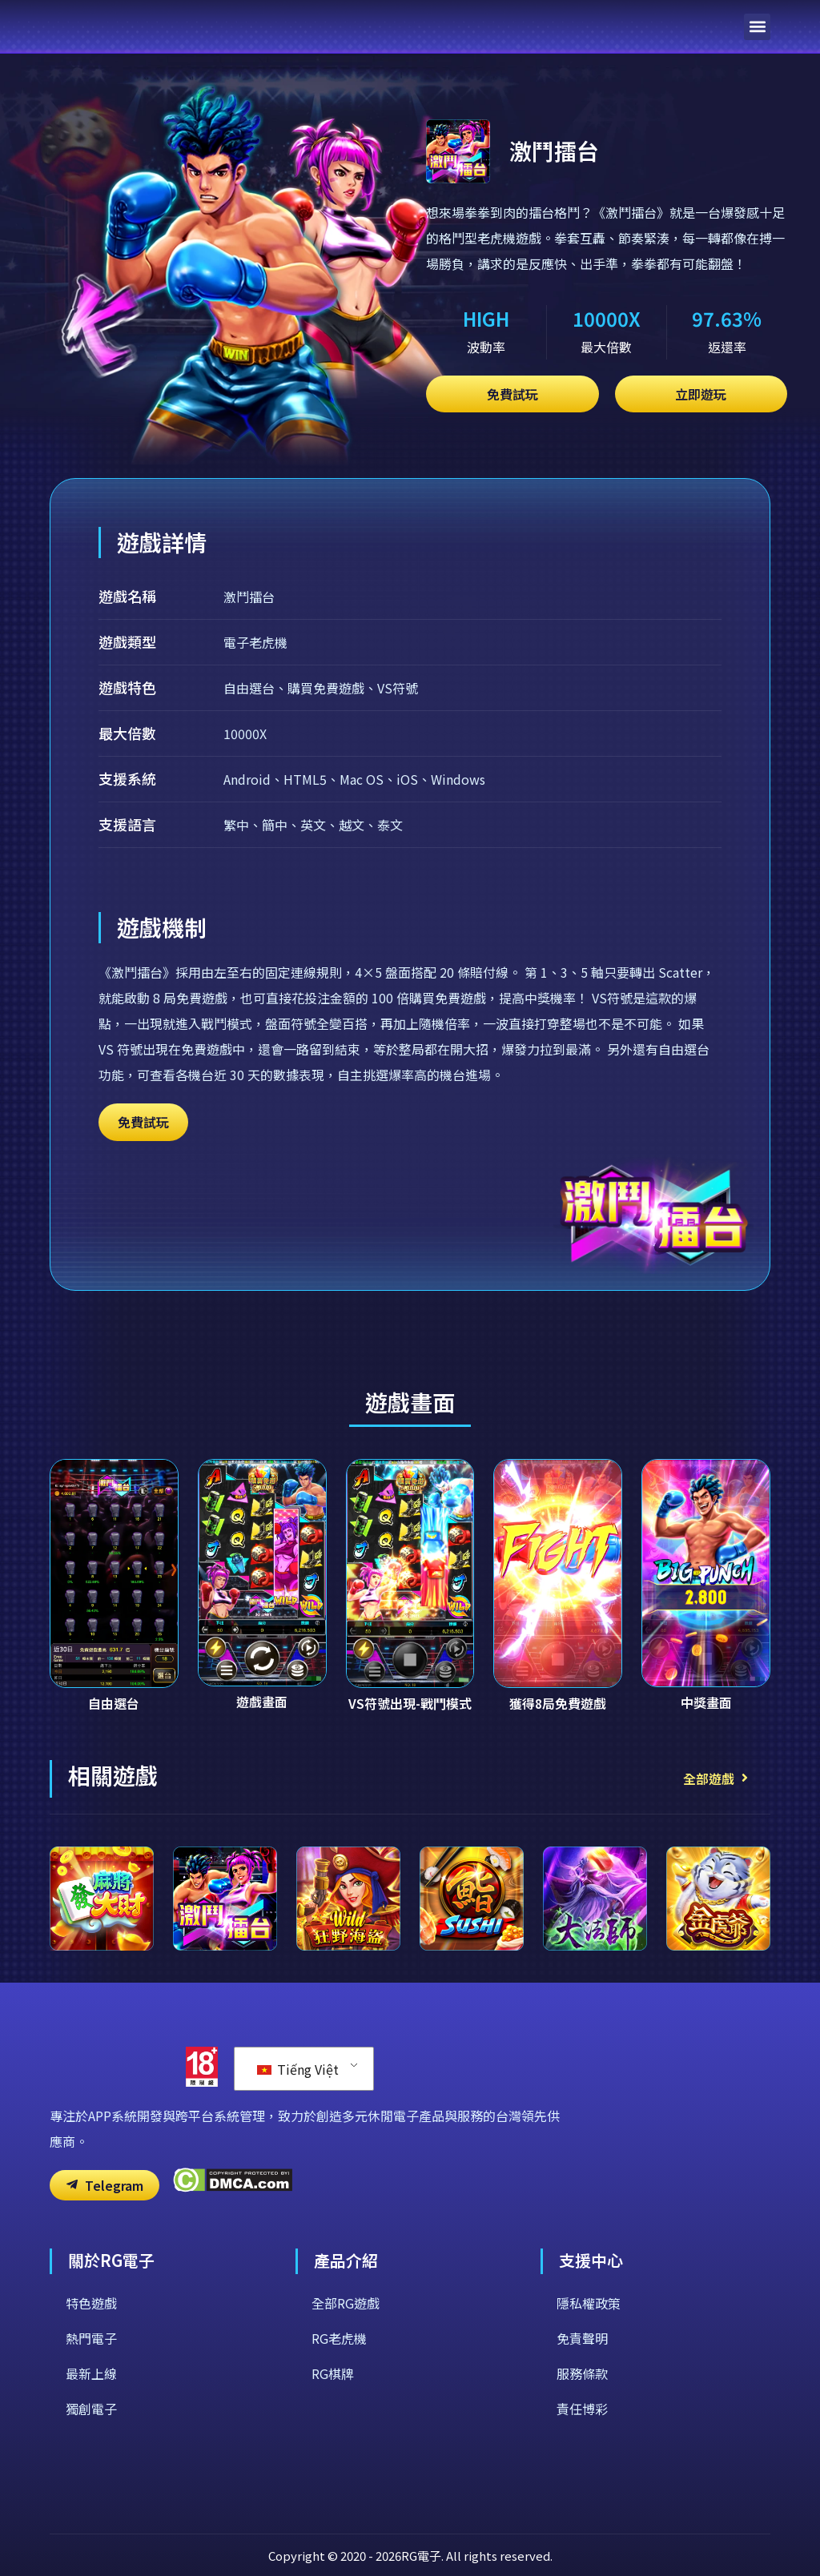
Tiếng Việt (298, 2069)
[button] (757, 27)
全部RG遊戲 (346, 2303)
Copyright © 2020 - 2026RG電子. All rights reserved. (410, 2555)
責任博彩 (582, 2408)
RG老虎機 (339, 2338)
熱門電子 (91, 2338)
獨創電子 (91, 2408)
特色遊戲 (91, 2303)
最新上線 (91, 2373)
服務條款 (582, 2373)
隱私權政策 (589, 2303)
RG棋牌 (333, 2373)
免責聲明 (582, 2338)
